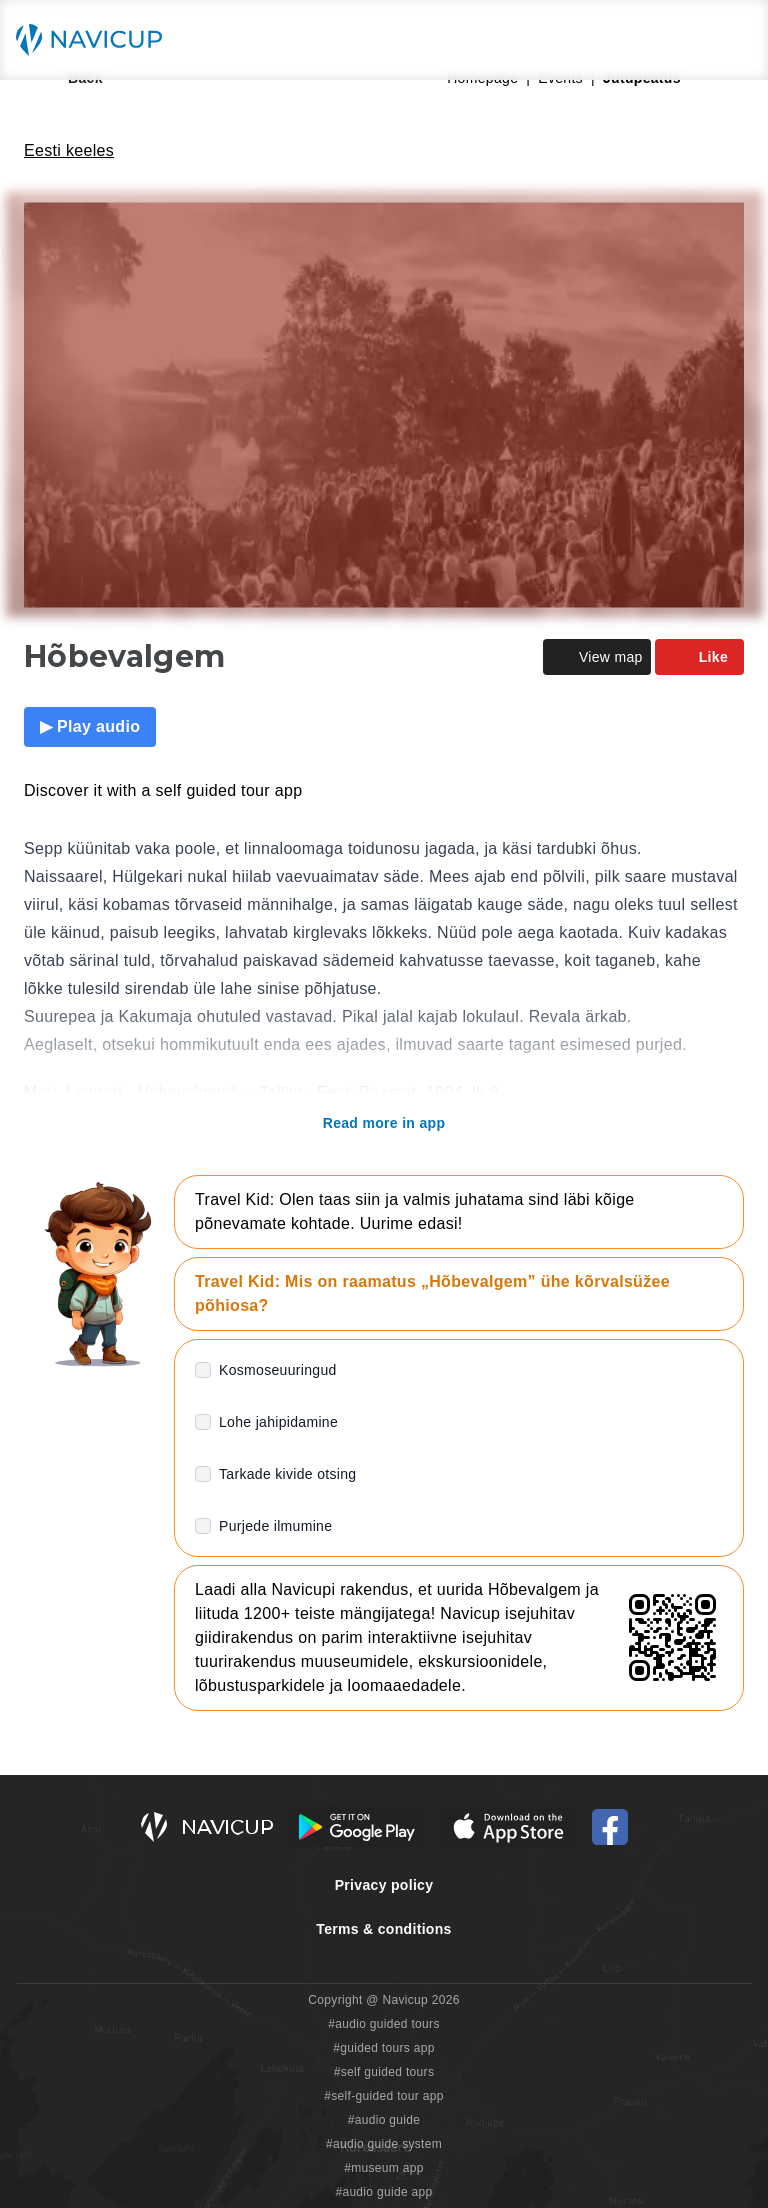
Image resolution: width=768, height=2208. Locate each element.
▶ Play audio (90, 726)
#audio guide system (384, 2144)
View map (597, 657)
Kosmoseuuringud (278, 1370)
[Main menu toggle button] (732, 40)
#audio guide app (383, 2192)
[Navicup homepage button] (96, 40)
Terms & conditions (383, 1929)
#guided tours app (384, 2048)
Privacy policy (384, 1885)
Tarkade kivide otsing (287, 1474)
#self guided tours (384, 2072)
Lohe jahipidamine (278, 1422)
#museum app (384, 2168)
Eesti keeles (69, 150)
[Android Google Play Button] (357, 1827)
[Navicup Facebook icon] (610, 1827)
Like (699, 657)
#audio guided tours (384, 2024)
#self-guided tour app (383, 2096)
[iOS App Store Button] (508, 1827)
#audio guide (384, 2120)
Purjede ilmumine (275, 1526)
